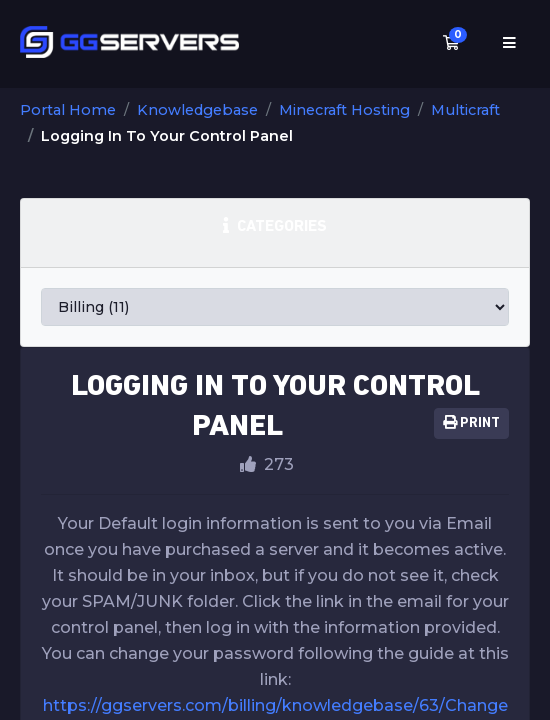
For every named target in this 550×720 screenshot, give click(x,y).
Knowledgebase (197, 110)
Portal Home (68, 110)
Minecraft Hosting (344, 110)
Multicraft (465, 110)
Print (471, 423)
